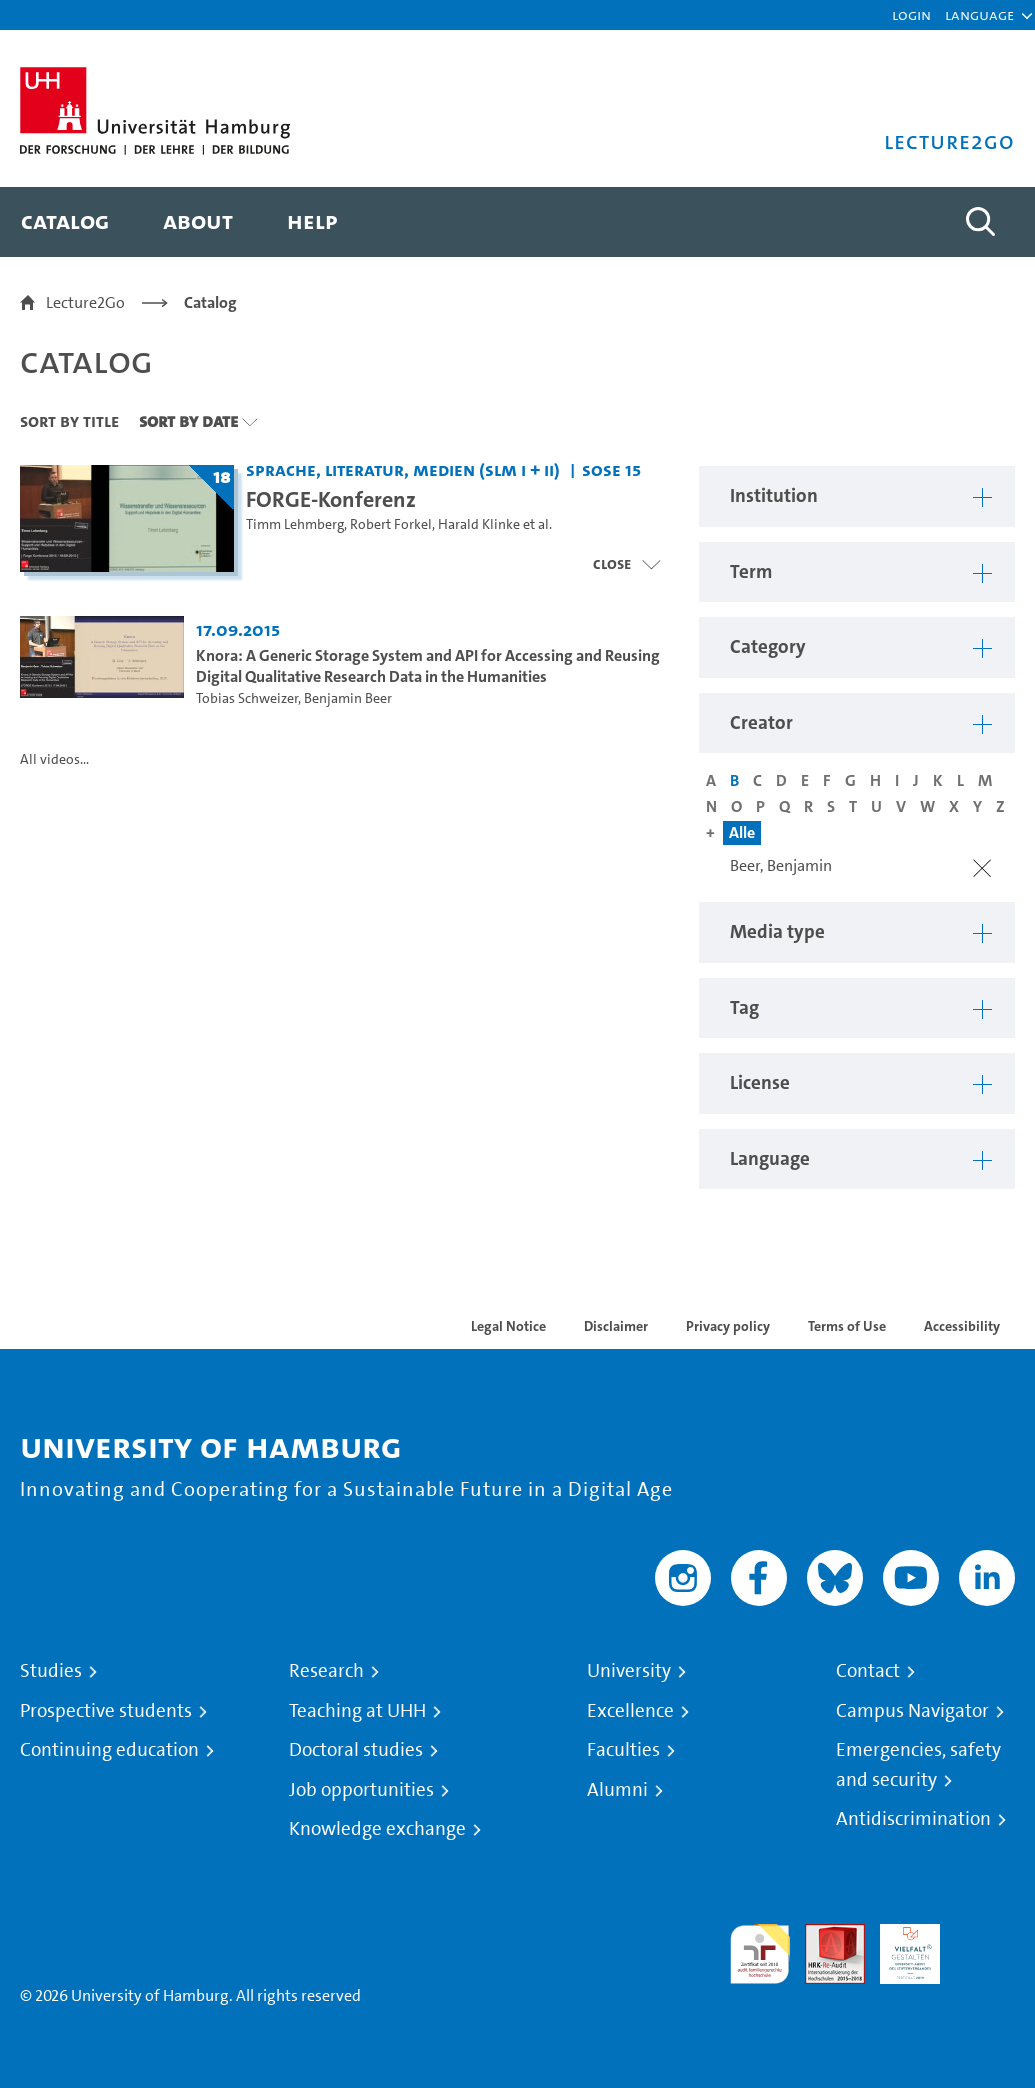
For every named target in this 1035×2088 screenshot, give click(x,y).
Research (326, 1671)
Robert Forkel (391, 524)
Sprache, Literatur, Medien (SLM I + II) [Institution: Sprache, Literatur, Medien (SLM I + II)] (403, 469)
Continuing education (109, 1750)
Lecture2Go (85, 302)
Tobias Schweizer (247, 698)
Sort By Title (69, 421)
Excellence (630, 1711)
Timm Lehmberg (295, 524)
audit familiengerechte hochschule (760, 1954)
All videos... (54, 759)
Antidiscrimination (913, 1819)
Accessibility (962, 1326)
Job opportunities (361, 1790)
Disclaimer (616, 1326)
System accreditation (985, 1947)
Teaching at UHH (357, 1711)
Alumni (617, 1790)
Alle (742, 832)
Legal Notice (508, 1326)
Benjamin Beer (348, 698)
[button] (979, 15)
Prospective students (106, 1711)
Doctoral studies (356, 1750)
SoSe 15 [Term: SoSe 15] (611, 469)
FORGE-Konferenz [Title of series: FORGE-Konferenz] (331, 499)
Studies (51, 1671)
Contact (868, 1671)
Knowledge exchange (377, 1829)
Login (911, 14)
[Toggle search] (980, 222)
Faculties (623, 1750)
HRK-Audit (899, 1947)
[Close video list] (626, 564)
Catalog (210, 302)
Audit (824, 1935)
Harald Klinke (479, 524)
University (629, 1671)
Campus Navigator (912, 1711)
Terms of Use (847, 1326)
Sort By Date (188, 421)
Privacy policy (728, 1326)
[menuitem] (65, 222)
